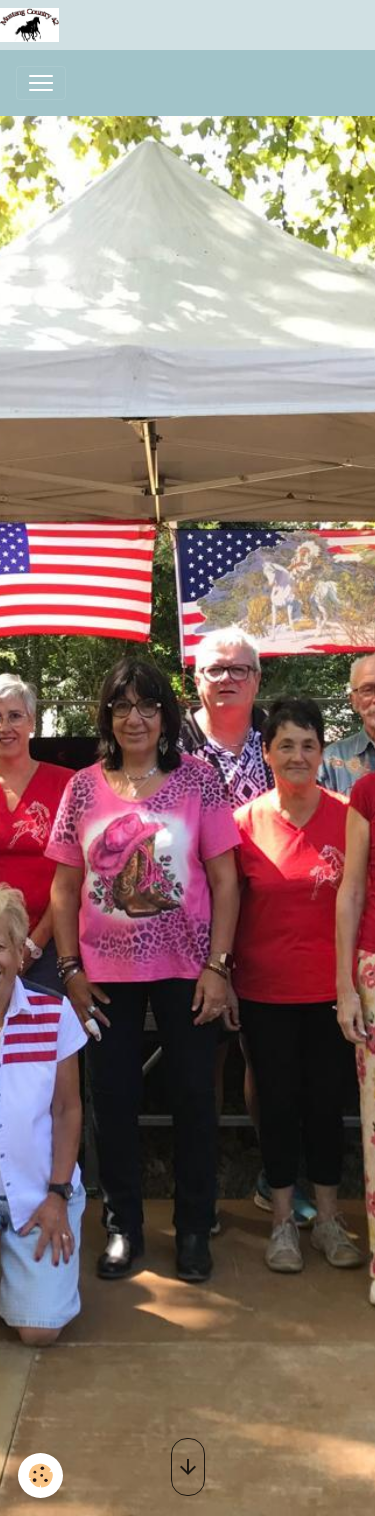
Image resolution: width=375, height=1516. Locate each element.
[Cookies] (40, 1475)
